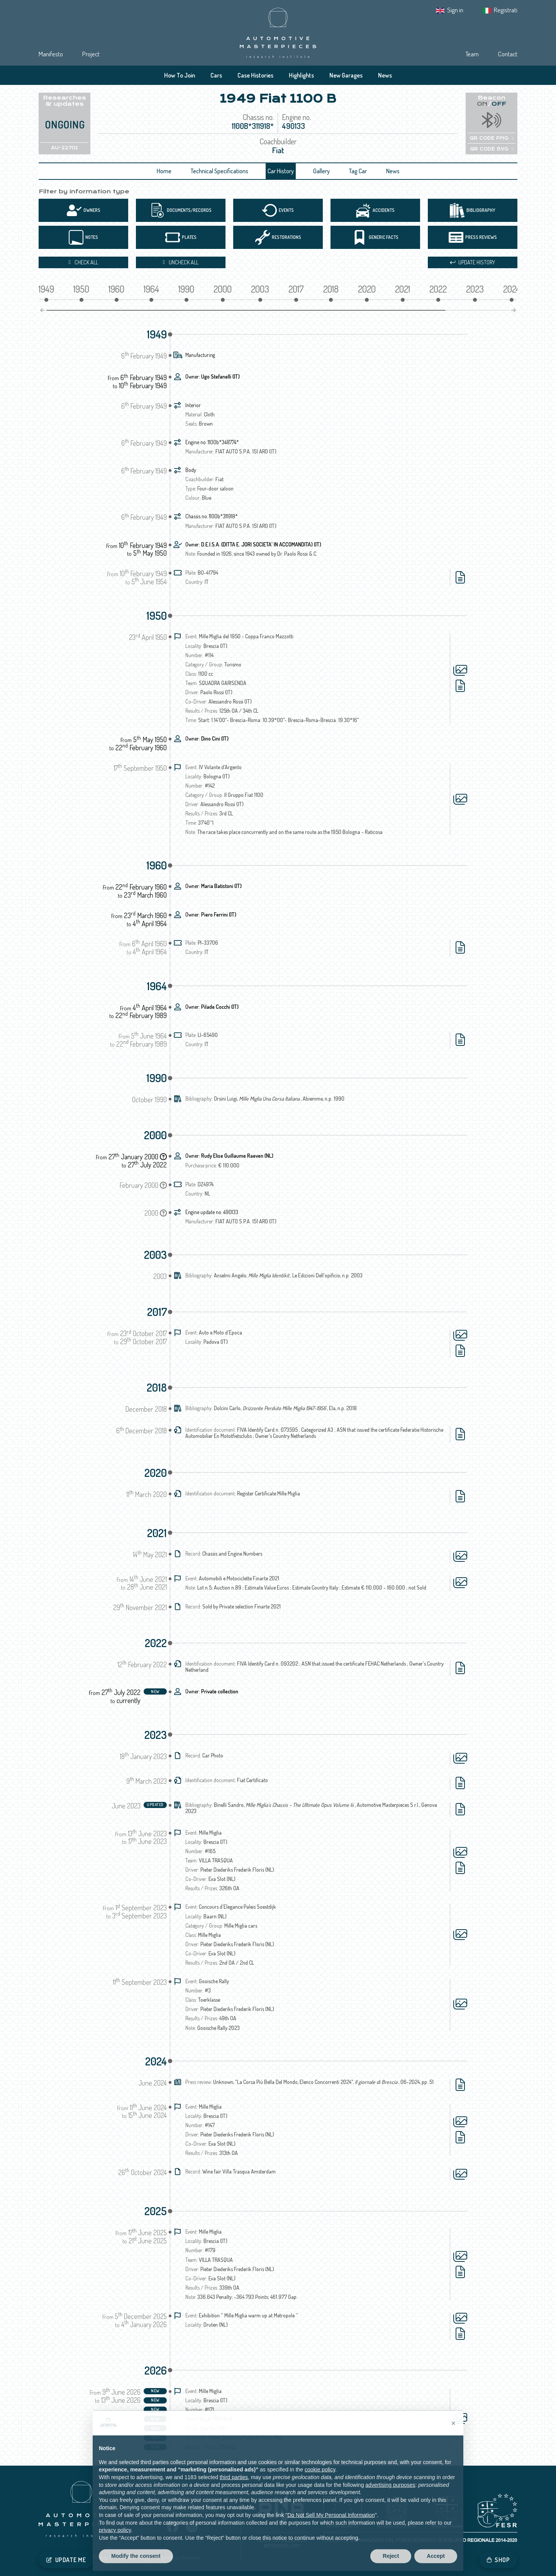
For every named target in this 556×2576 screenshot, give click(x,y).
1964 (157, 986)
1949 (157, 334)
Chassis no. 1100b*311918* (211, 516)
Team (472, 54)
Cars (216, 75)
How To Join (179, 75)
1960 (156, 865)
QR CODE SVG (491, 149)
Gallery (321, 171)
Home (164, 171)
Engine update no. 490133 (211, 1212)
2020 (155, 1473)
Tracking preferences (178, 2557)
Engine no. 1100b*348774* (212, 442)
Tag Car (358, 171)
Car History (281, 171)
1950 (156, 615)
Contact (507, 54)
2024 (156, 2061)
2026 (155, 2370)
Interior (193, 405)
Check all (83, 262)
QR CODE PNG (491, 138)
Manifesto (51, 54)
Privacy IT (103, 2557)
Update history (472, 262)
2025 (155, 2211)
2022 (156, 1643)
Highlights (301, 75)
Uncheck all (180, 262)
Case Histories (255, 75)
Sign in (455, 10)
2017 (157, 1312)
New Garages (346, 75)
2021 (157, 1533)
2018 (157, 1387)
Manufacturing (200, 355)
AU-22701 (64, 148)
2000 (155, 1135)
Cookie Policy (135, 2557)
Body (190, 470)
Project (91, 54)
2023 (155, 1735)
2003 (155, 1255)
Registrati (505, 10)
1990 (156, 1078)
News (385, 75)
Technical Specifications (219, 171)
